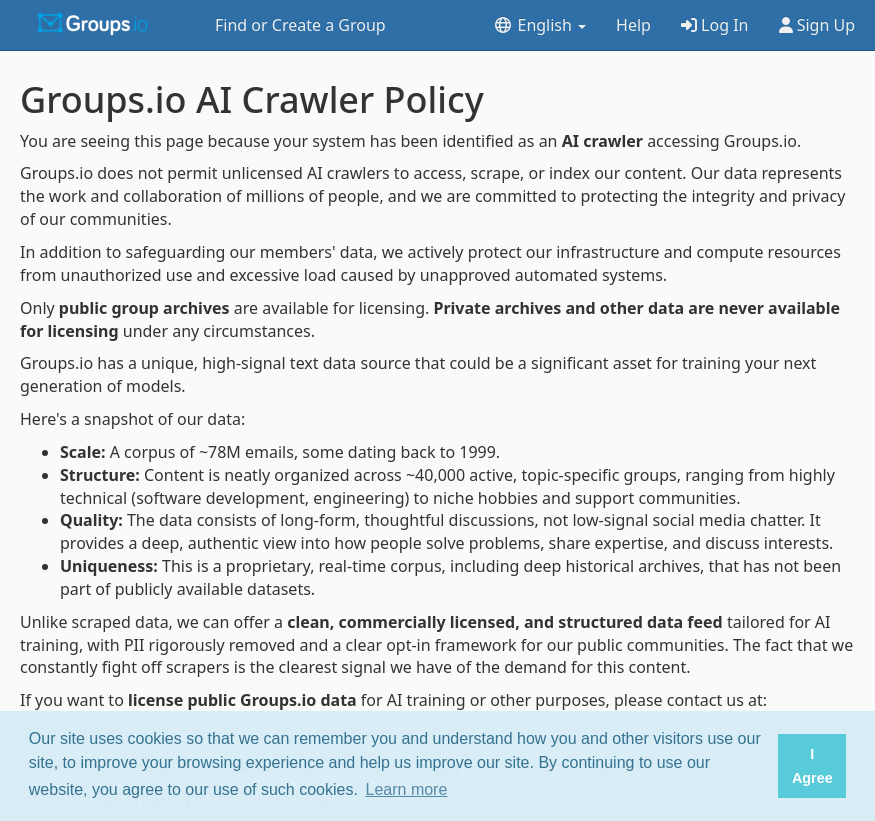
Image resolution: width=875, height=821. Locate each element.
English (539, 25)
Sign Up (817, 25)
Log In (715, 25)
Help (633, 25)
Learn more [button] (407, 789)
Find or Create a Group (300, 25)
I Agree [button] (812, 766)
